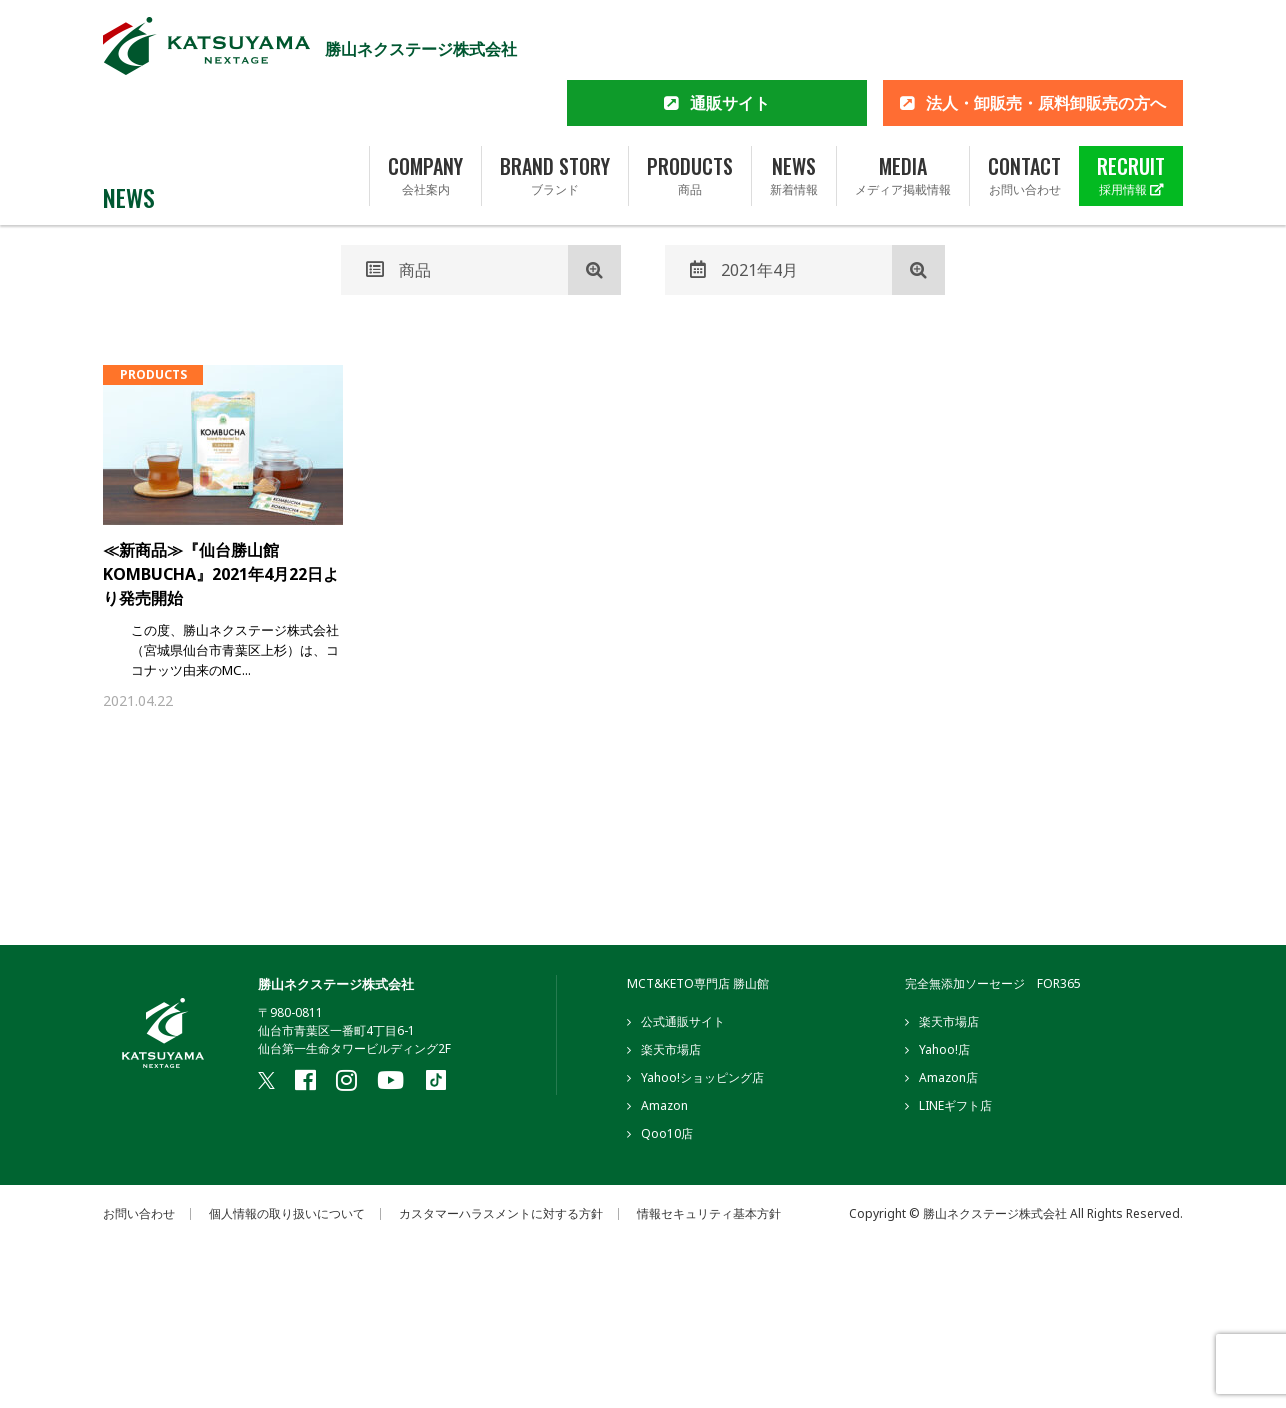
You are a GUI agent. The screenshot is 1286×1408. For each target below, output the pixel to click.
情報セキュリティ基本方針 (709, 1217)
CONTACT (1024, 113)
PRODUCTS (690, 113)
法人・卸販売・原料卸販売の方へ (1046, 40)
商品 (398, 270)
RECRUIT (1131, 113)
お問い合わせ (139, 1217)
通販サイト (730, 40)
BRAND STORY (555, 113)
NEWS (794, 113)
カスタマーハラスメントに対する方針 (501, 1217)
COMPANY (425, 113)
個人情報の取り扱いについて (287, 1217)
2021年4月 (744, 270)
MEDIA (903, 113)
